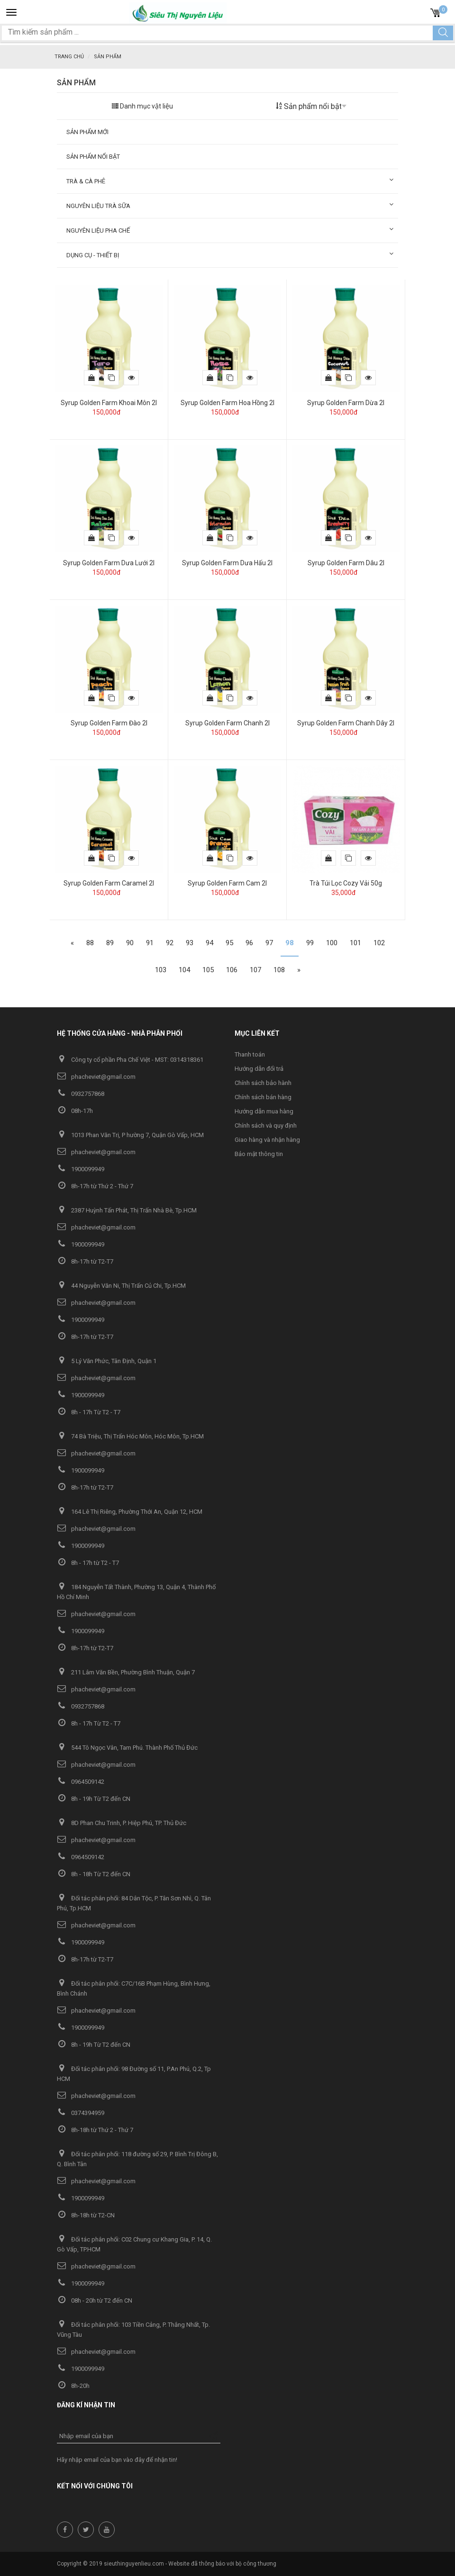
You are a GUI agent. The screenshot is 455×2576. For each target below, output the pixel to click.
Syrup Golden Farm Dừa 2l (345, 403)
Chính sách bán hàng (263, 1097)
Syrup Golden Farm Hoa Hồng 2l (227, 403)
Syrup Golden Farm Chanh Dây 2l (345, 723)
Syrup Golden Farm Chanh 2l (227, 723)
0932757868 (80, 1093)
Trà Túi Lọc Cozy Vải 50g (345, 883)
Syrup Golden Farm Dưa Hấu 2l (227, 563)
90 (130, 943)
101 (355, 943)
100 (331, 943)
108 (279, 970)
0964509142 (80, 1781)
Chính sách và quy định (266, 1125)
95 (229, 943)
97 (269, 943)
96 (249, 943)
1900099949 (80, 1169)
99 (310, 943)
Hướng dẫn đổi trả (259, 1068)
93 (189, 943)
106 (231, 970)
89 (110, 943)
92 (169, 943)
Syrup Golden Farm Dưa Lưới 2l (109, 563)
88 (90, 943)
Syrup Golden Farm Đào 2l (109, 723)
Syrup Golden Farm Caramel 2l (109, 883)
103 (160, 970)
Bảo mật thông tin (259, 1153)
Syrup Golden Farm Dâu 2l (346, 563)
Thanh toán (250, 1054)
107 (255, 970)
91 (150, 943)
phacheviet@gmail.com (96, 1076)
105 (208, 970)
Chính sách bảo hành (263, 1082)
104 (184, 970)
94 (209, 943)
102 (379, 943)
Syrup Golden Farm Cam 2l (227, 883)
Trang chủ (69, 57)
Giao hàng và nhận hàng (267, 1139)
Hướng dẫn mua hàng (264, 1111)
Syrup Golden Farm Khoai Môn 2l (109, 403)
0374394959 (80, 2112)
